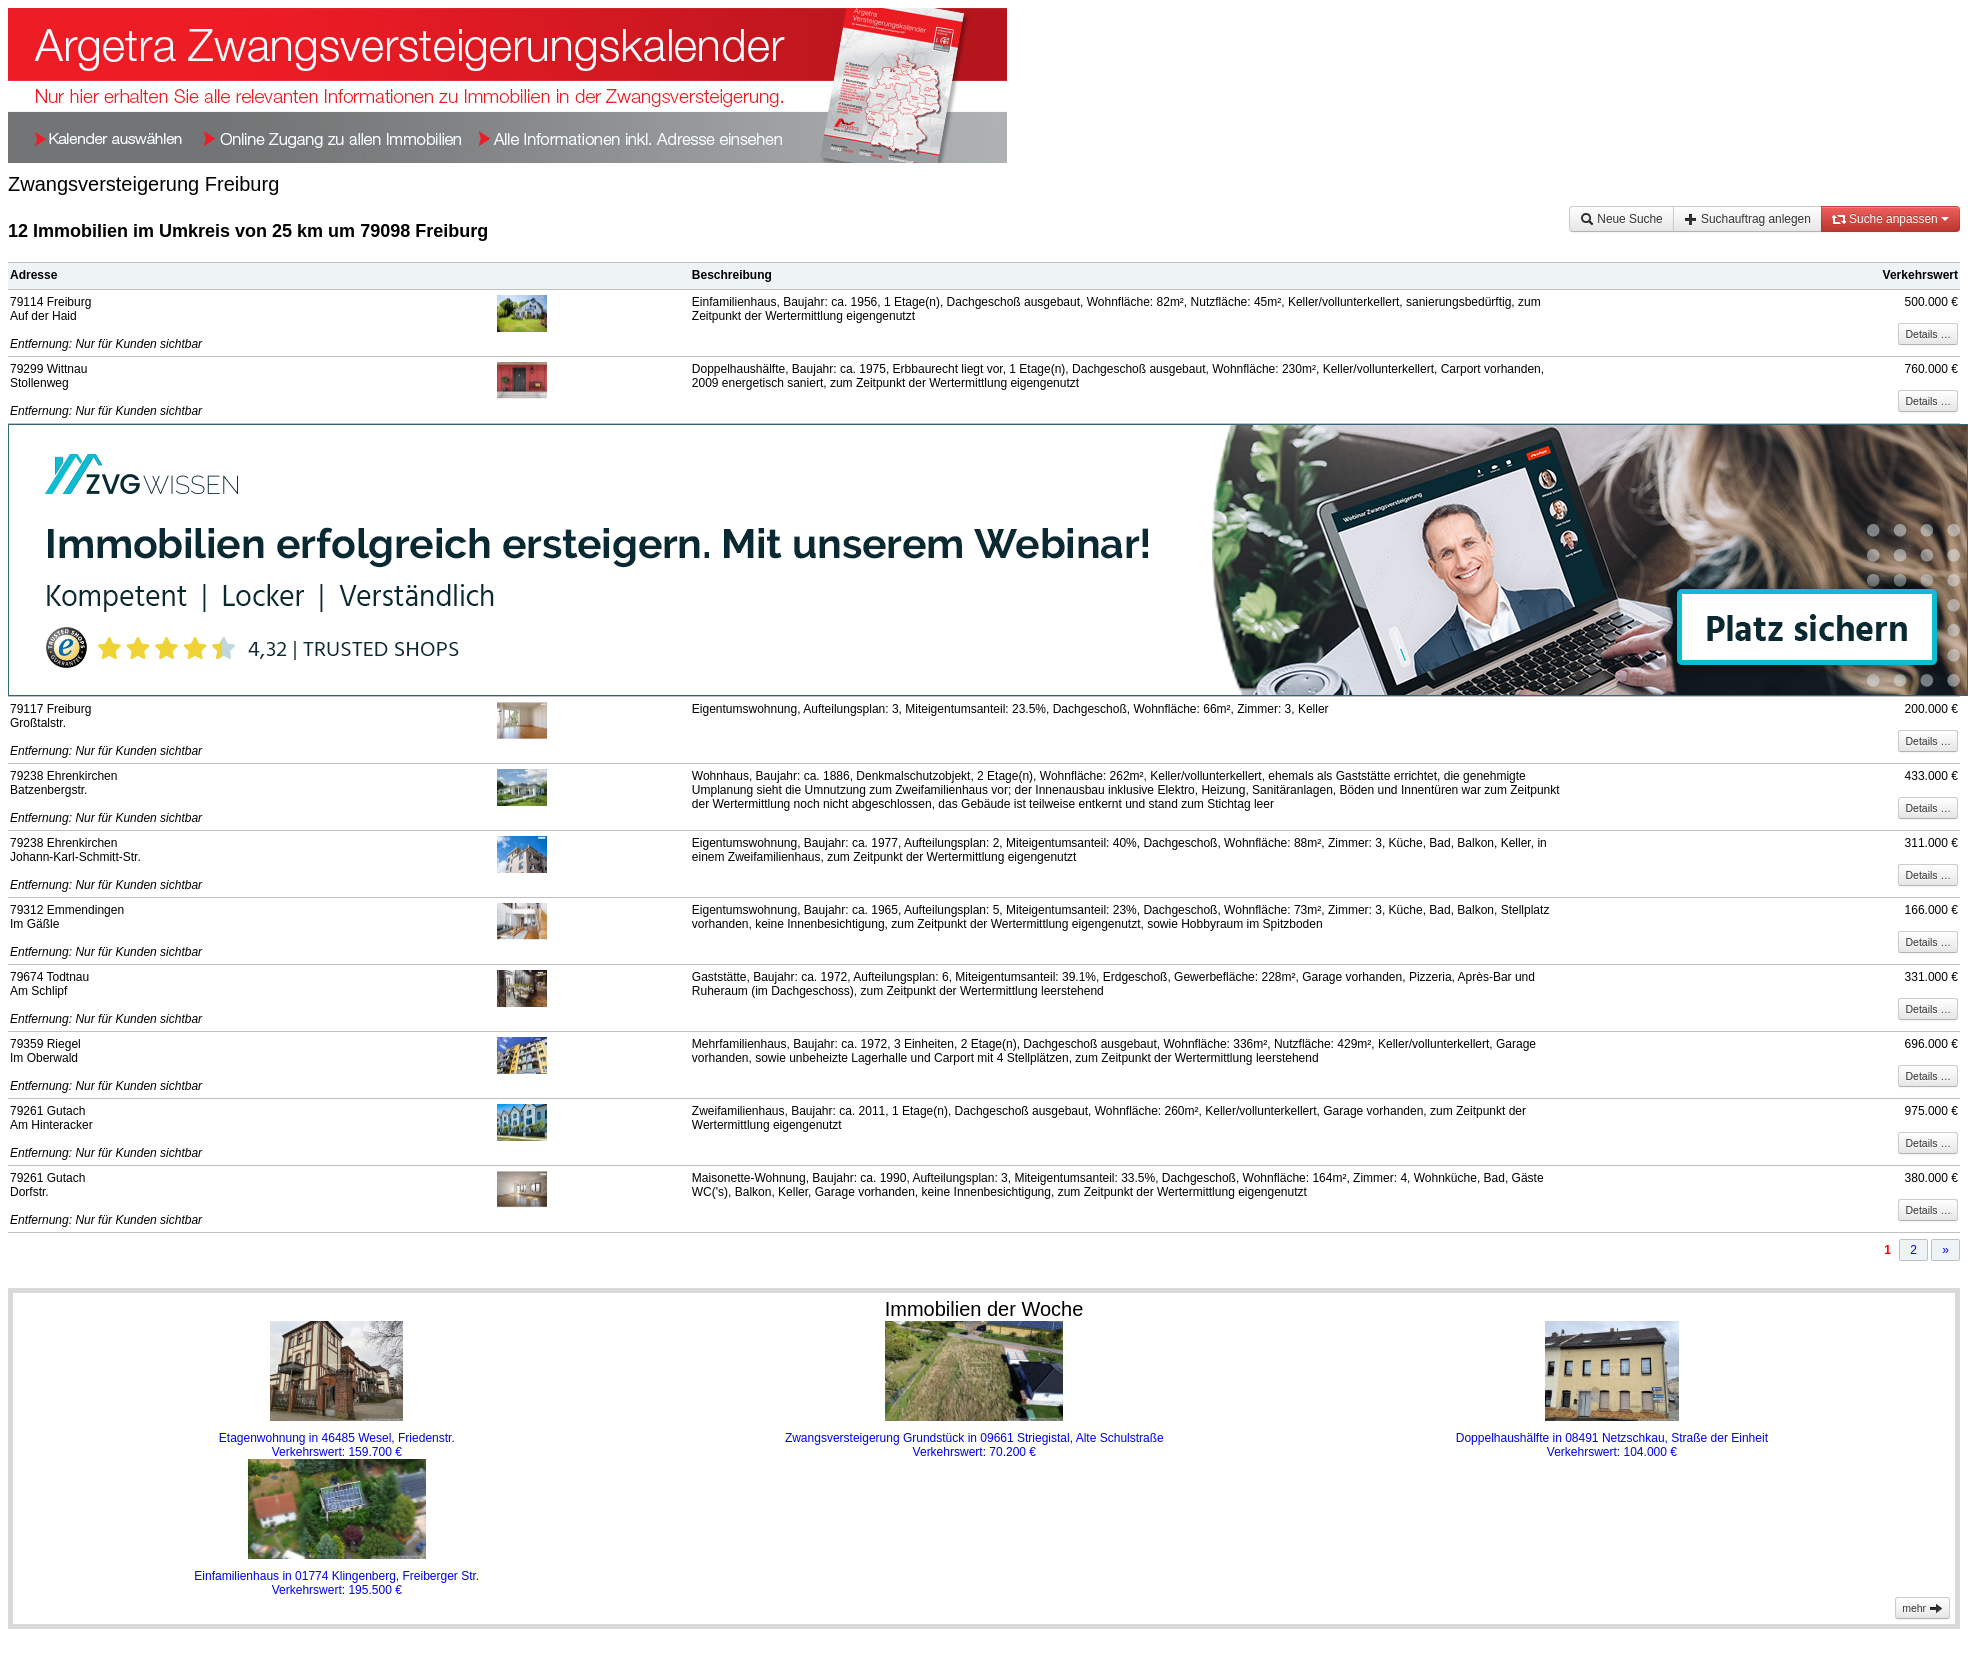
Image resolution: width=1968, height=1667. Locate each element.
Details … (1928, 334)
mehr (1922, 1608)
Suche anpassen (1890, 219)
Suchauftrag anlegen (1747, 219)
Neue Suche (1621, 219)
